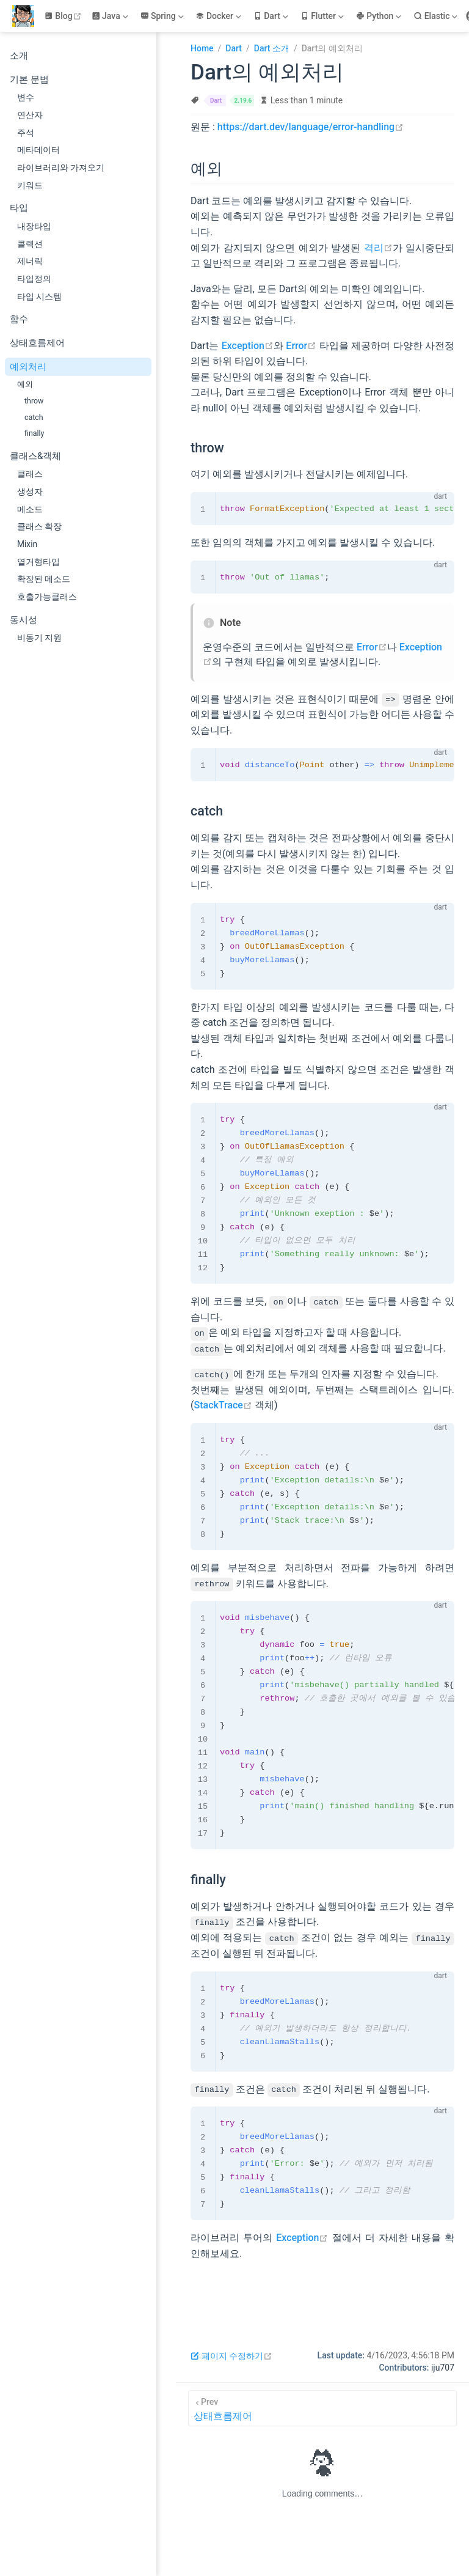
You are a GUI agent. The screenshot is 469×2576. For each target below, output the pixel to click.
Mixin (27, 544)
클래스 (30, 474)
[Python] (380, 16)
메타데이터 (38, 150)
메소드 (30, 509)
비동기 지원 (39, 637)
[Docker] (219, 16)
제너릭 (30, 261)
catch (33, 417)
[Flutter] (323, 16)
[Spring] (163, 16)
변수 (25, 97)
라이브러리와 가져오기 (60, 167)
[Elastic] (436, 16)
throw (33, 400)
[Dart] (272, 16)
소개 (19, 55)
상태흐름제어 (37, 342)
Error (301, 345)
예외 (25, 384)
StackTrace (223, 1405)
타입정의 (34, 279)
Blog (64, 16)
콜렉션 (30, 244)
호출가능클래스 (47, 597)
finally (34, 433)
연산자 (30, 115)
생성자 (30, 491)
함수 (19, 319)
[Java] (111, 16)
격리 (378, 248)
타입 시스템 (39, 296)
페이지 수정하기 (231, 2355)
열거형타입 (38, 562)
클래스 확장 (39, 526)
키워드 (30, 185)
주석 (25, 133)
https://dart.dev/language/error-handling (310, 127)
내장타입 (34, 226)
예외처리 (28, 366)
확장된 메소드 (43, 579)
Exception (248, 345)
